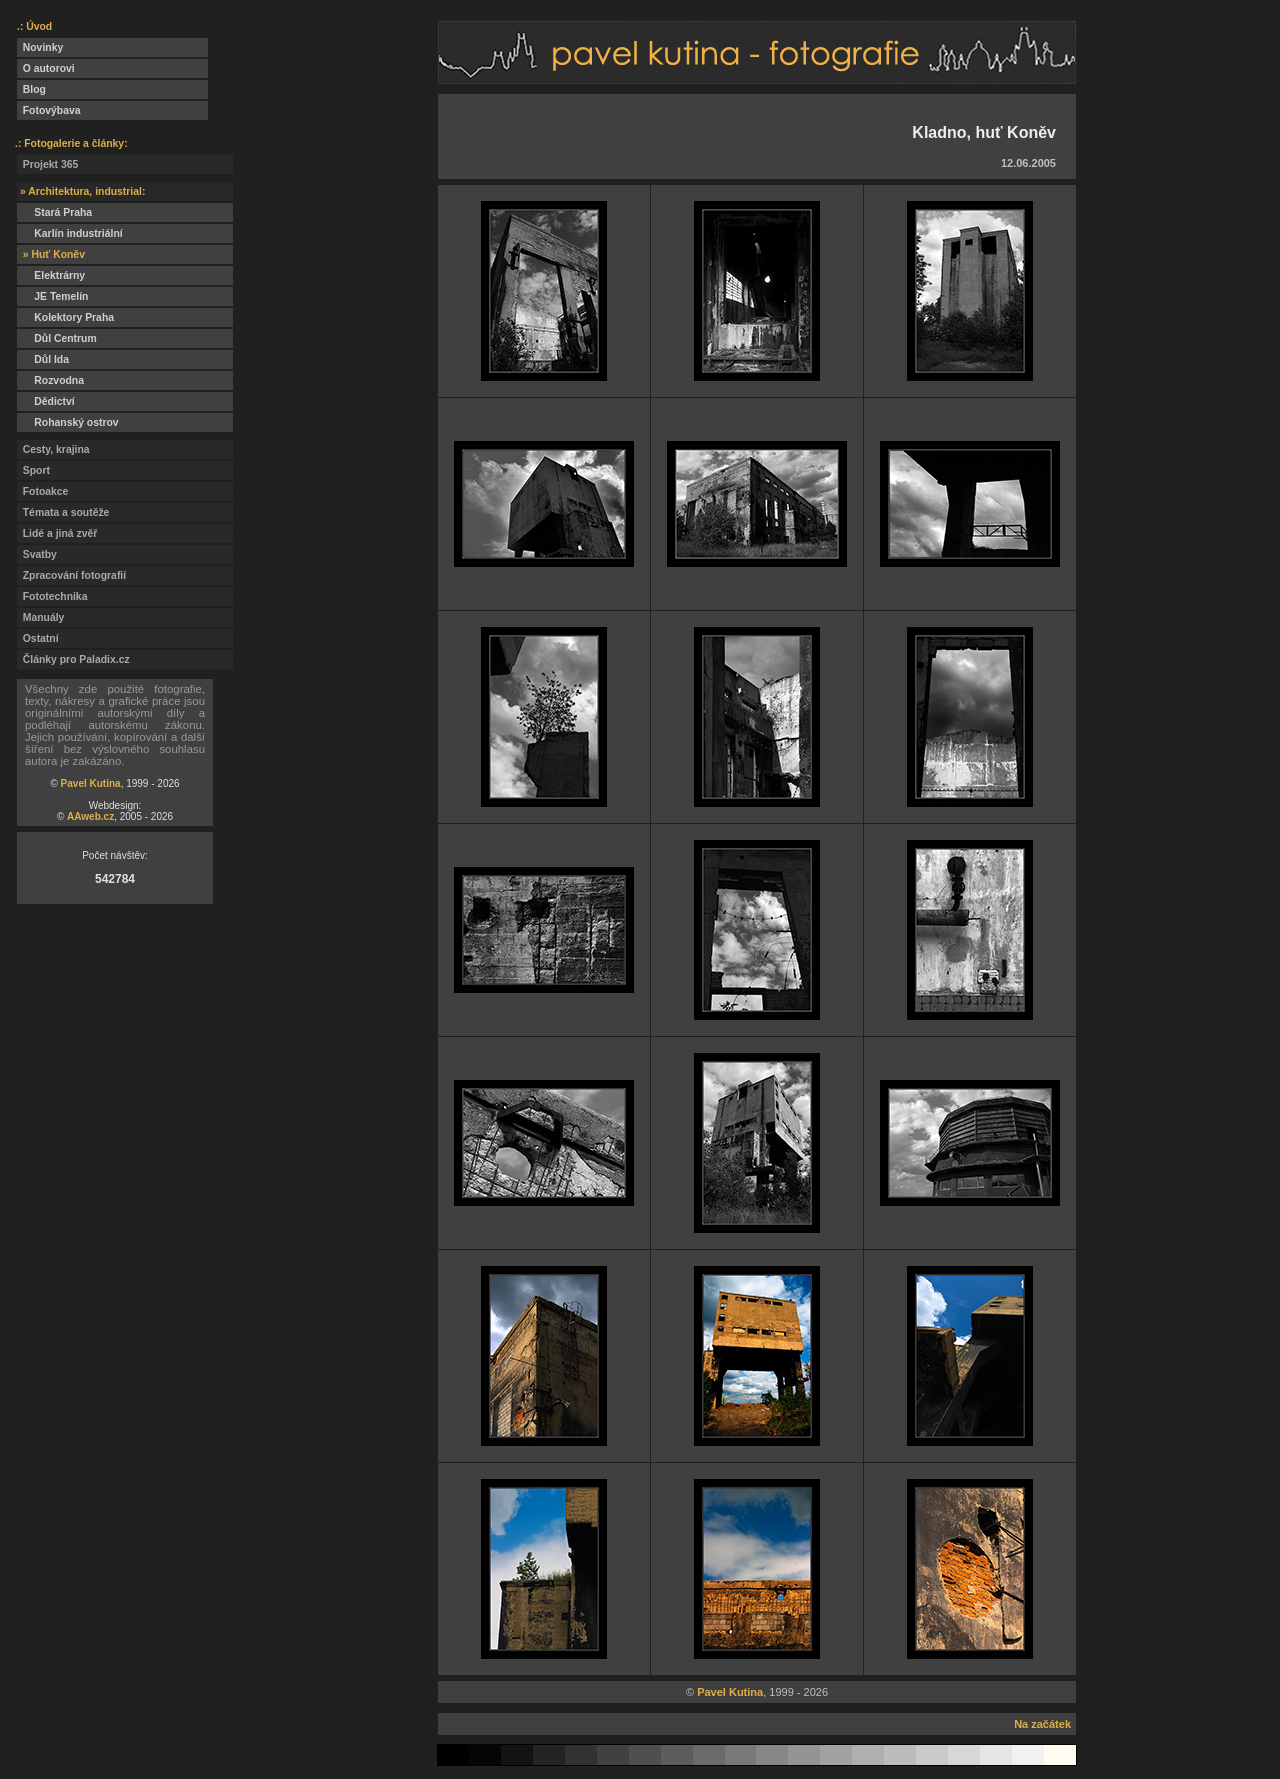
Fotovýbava (49, 110)
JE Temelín (52, 296)
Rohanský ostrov (68, 422)
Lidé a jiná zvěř (57, 533)
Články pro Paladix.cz (73, 659)
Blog (31, 89)
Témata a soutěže (63, 512)
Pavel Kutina (91, 783)
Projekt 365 (47, 164)
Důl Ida (43, 359)
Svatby (37, 554)
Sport (33, 470)
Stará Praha (54, 212)
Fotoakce (42, 491)
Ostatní (38, 638)
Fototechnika (52, 596)
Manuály (40, 617)
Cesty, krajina (53, 449)
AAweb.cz (90, 816)
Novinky (40, 47)
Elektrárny (51, 275)
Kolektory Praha (65, 317)
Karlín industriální (70, 233)
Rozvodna (50, 380)
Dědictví (46, 401)
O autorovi (46, 68)
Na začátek (1042, 1724)
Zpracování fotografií (71, 575)
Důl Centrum (57, 338)
